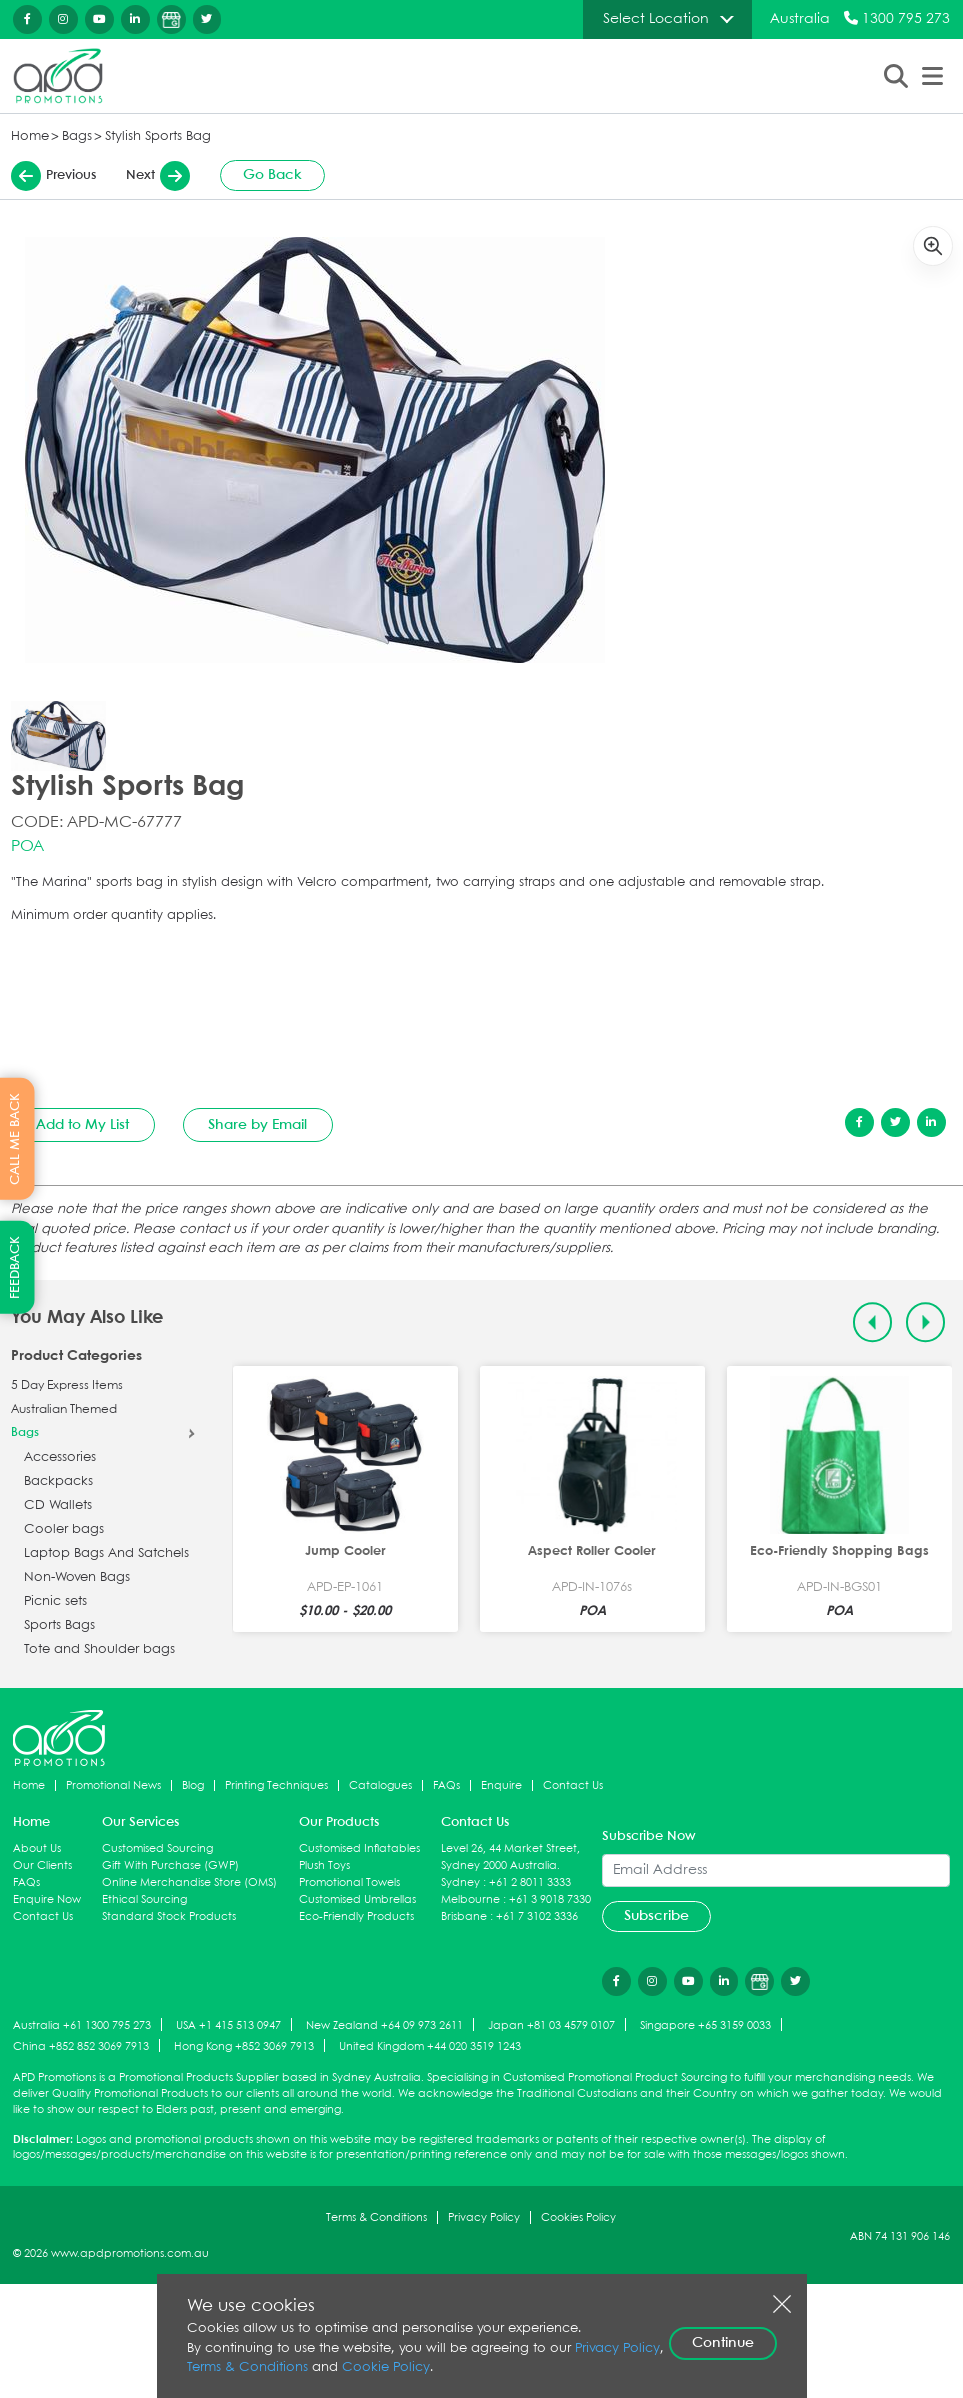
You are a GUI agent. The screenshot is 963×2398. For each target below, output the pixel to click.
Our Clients (42, 1865)
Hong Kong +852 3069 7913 (244, 2046)
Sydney (460, 1882)
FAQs (446, 1785)
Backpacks (58, 1481)
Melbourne (470, 1899)
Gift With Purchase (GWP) (170, 1865)
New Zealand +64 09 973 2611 (384, 2025)
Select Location (656, 19)
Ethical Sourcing (144, 1899)
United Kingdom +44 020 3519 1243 (430, 2046)
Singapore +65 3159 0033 (705, 2025)
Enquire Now (47, 1899)
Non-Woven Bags (77, 1577)
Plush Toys (324, 1865)
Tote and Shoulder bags (99, 1649)
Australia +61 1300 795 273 (82, 2025)
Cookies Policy (578, 2217)
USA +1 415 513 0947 (228, 2025)
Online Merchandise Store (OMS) (189, 1882)
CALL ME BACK (15, 1139)
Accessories (60, 1457)
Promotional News (113, 1785)
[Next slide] (925, 1322)
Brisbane (464, 1916)
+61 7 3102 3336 (537, 1916)
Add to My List (82, 1125)
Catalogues (380, 1785)
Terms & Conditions (376, 2217)
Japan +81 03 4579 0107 (551, 2025)
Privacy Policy (484, 2217)
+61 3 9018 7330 (550, 1899)
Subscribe (656, 1916)
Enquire (501, 1785)
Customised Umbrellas (357, 1899)
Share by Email (257, 1125)
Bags (77, 136)
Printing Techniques (276, 1785)
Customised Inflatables (359, 1848)
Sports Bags (59, 1625)
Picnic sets (55, 1601)
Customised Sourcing (157, 1848)
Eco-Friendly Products (356, 1916)
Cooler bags (64, 1529)
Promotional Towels (349, 1882)
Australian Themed (64, 1410)
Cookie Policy (386, 2367)
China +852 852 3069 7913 (81, 2046)
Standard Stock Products (169, 1916)
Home (30, 136)
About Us (37, 1848)
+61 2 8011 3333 (530, 1882)
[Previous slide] (872, 1322)
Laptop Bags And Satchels (106, 1553)
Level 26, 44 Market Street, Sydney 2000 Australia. (510, 1857)
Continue (723, 2343)
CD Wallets (58, 1505)
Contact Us (573, 1785)
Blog (193, 1785)
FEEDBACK (15, 1267)
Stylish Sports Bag (158, 136)
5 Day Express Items (67, 1386)
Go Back (272, 175)
